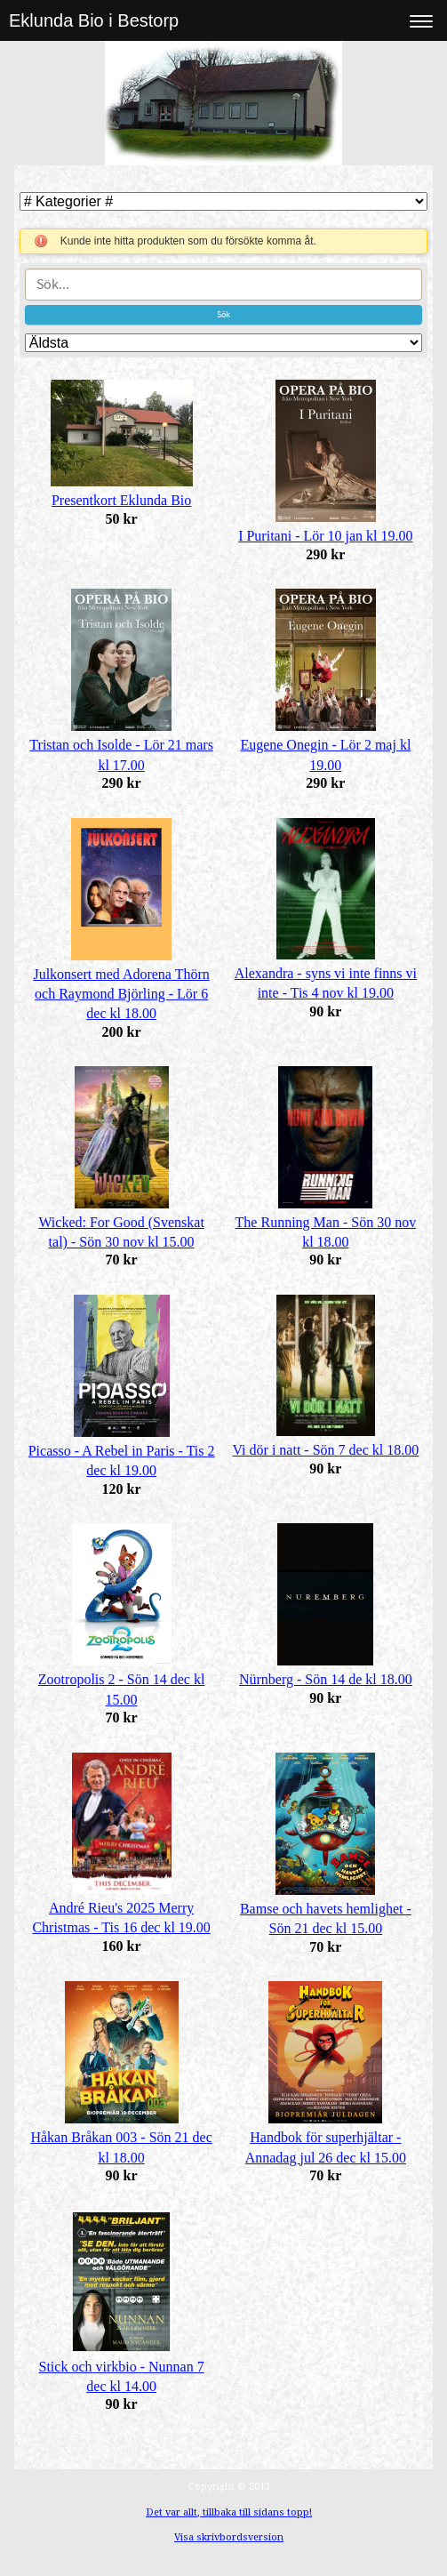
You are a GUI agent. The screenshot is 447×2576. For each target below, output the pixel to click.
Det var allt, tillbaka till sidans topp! (229, 2512)
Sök (223, 314)
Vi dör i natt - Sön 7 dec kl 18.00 (326, 1449)
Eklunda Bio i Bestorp (94, 20)
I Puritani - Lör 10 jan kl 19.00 (325, 535)
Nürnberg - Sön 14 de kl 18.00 (325, 1679)
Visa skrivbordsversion (228, 2537)
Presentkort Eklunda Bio (121, 500)
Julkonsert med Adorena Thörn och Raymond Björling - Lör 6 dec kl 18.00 (121, 994)
